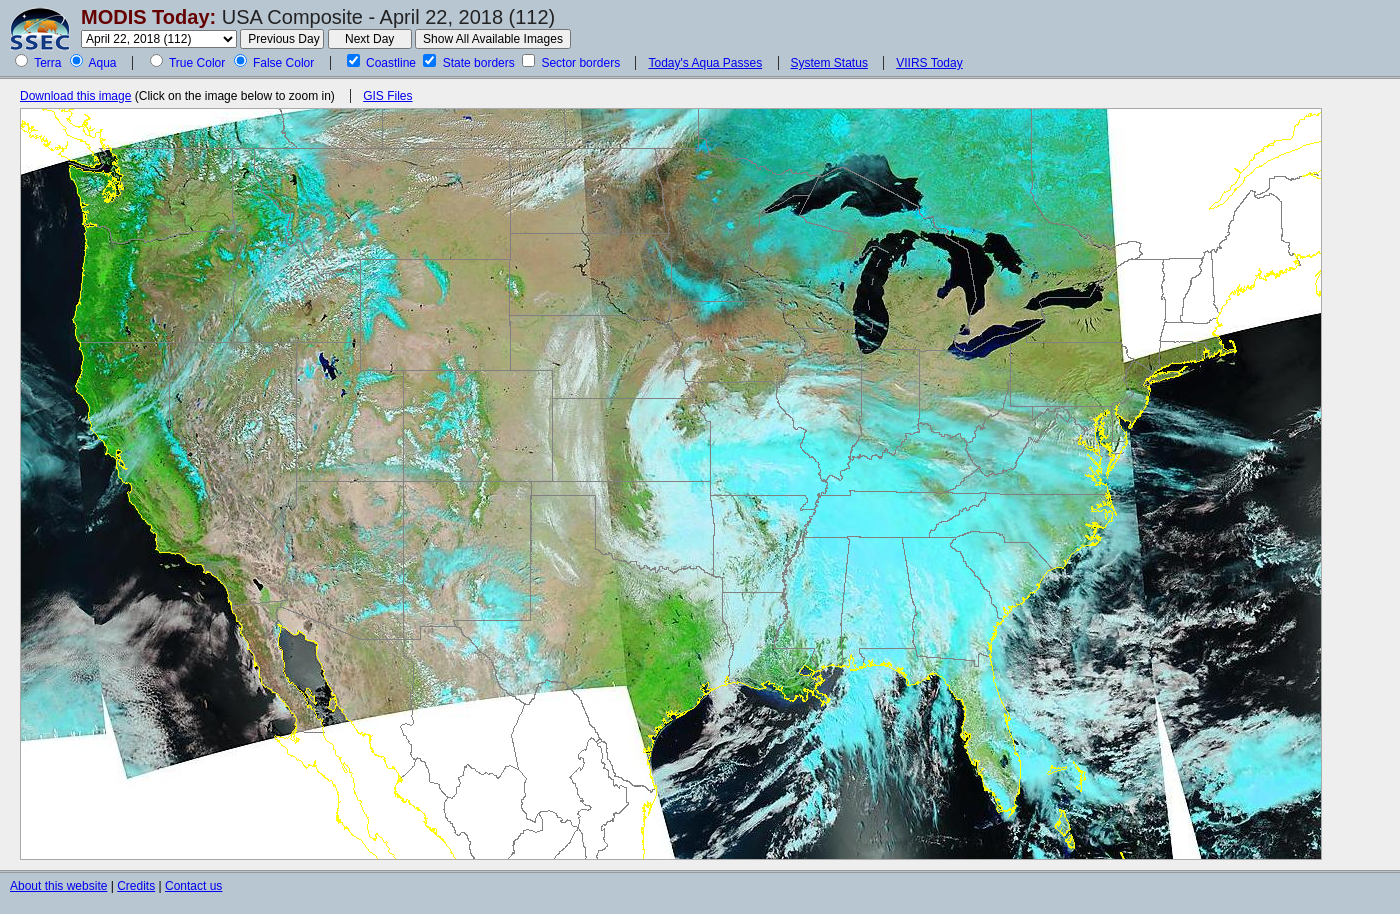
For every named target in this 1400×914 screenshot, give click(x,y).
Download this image (75, 96)
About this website (58, 886)
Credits (136, 886)
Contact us (193, 886)
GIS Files (387, 96)
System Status (829, 63)
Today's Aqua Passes (705, 63)
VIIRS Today (929, 63)
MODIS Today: (148, 17)
